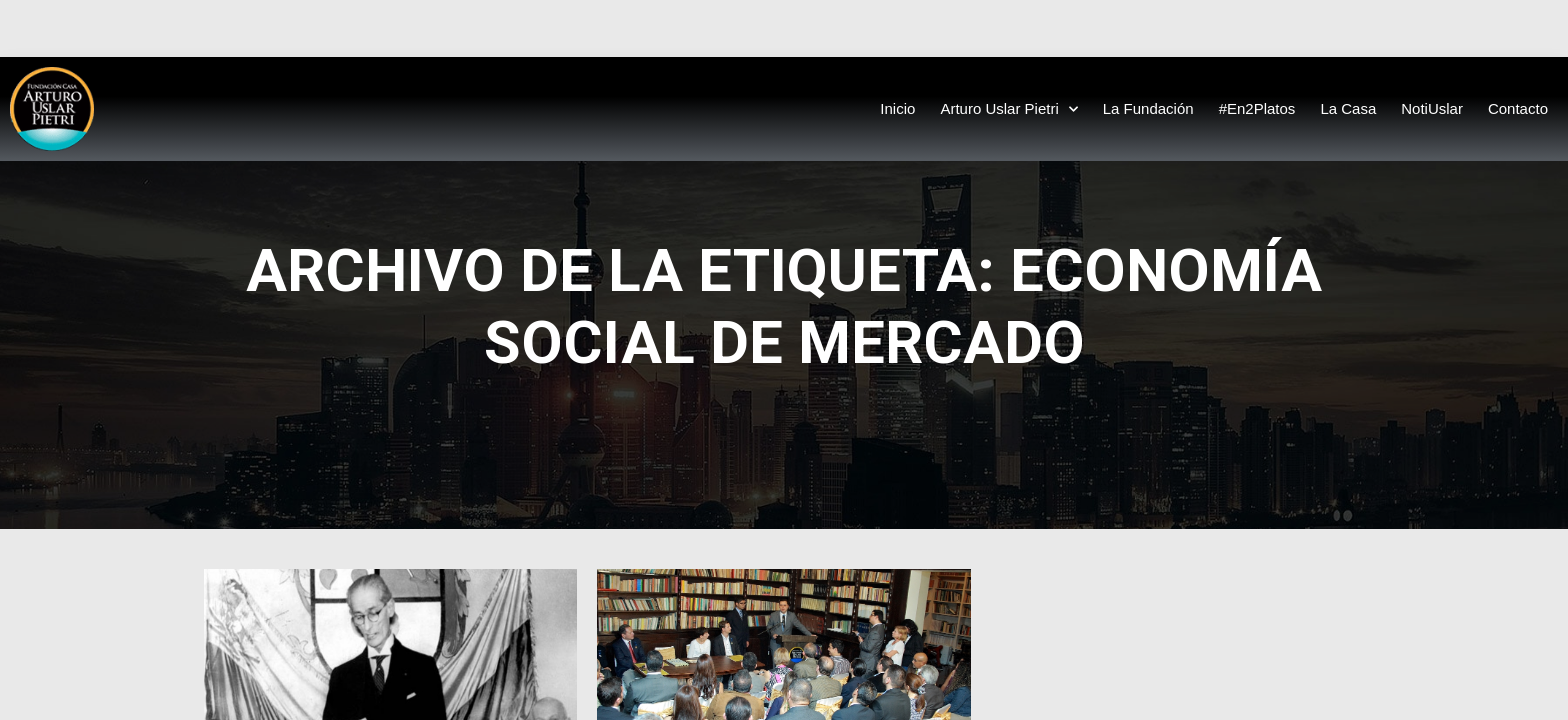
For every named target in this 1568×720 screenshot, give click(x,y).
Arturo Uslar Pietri (1008, 109)
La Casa (1348, 108)
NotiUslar (1432, 108)
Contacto (1518, 108)
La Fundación (1148, 108)
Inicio (897, 108)
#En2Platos (1257, 108)
